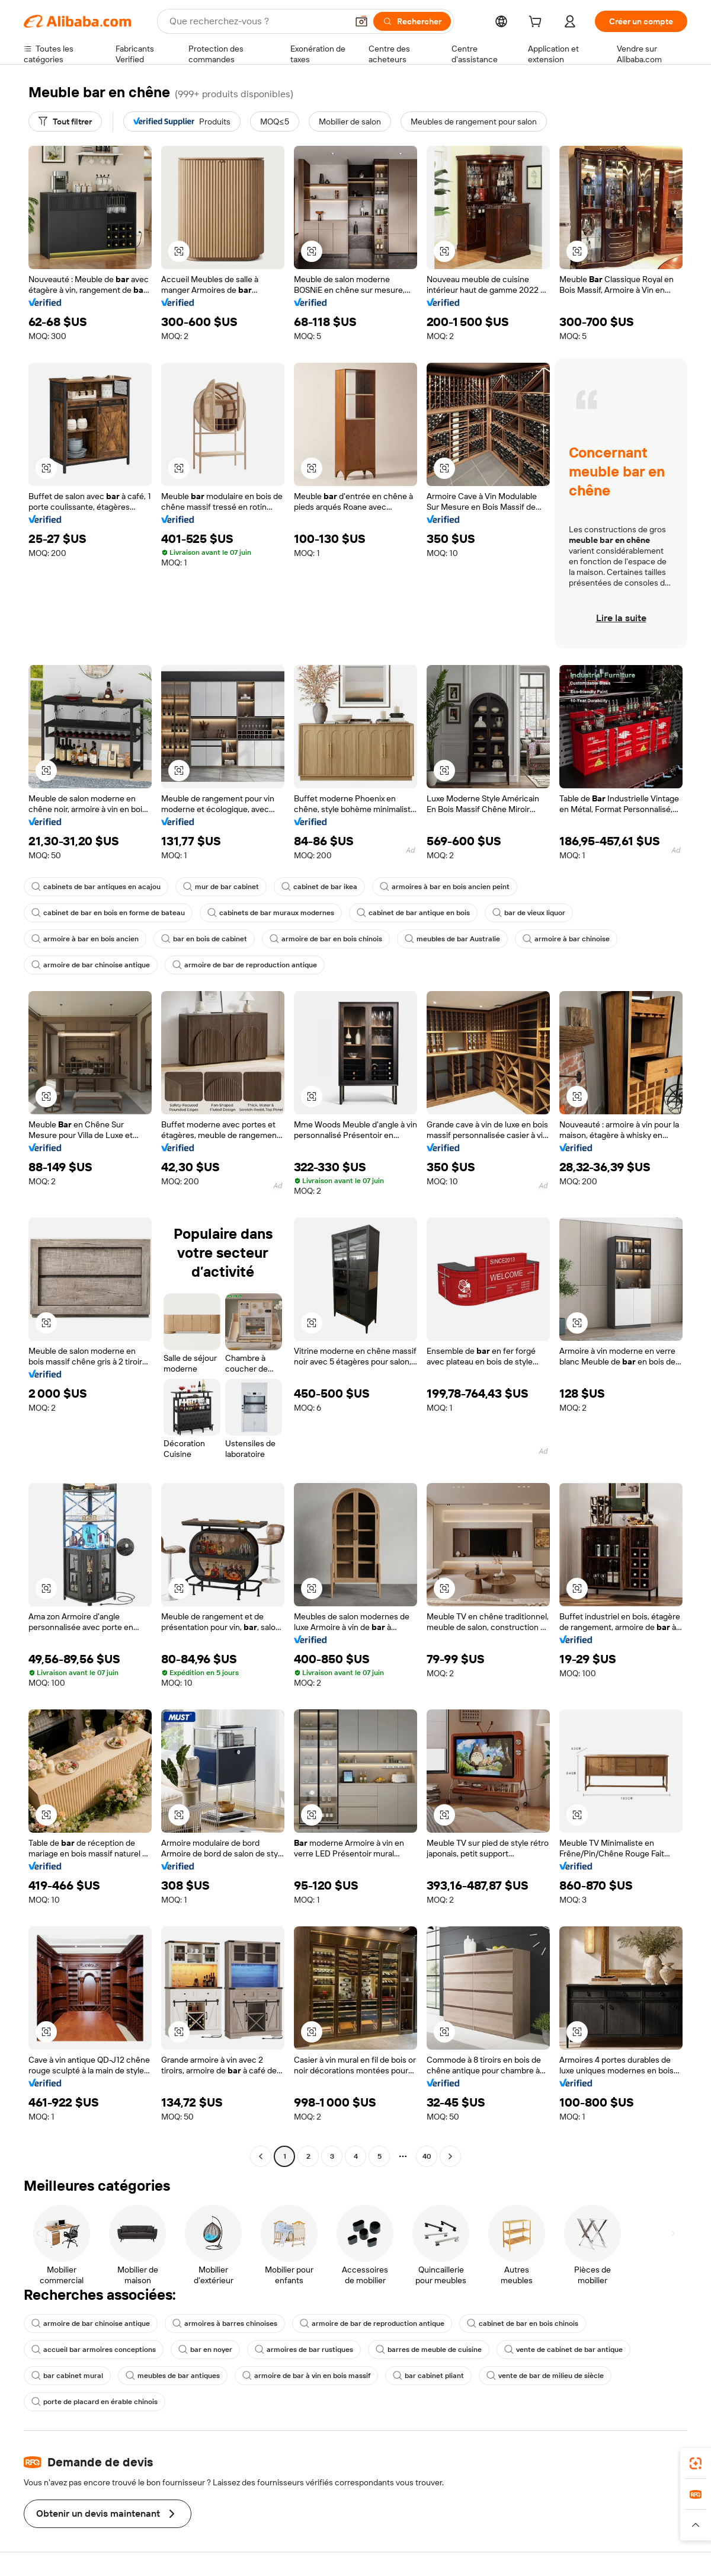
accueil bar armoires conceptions (93, 2349)
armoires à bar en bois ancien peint (445, 886)
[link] (695, 2463)
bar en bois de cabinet (204, 939)
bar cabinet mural (67, 2375)
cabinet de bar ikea (319, 886)
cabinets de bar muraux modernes (270, 913)
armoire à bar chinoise (566, 939)
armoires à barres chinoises (224, 2323)
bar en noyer (205, 2349)
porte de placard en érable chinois (94, 2401)
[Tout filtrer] (65, 121)
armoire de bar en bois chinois (326, 939)
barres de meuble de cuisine (429, 2349)
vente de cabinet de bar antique (563, 2349)
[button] (361, 21)
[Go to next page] (450, 2156)
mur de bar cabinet (221, 886)
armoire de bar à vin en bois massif (306, 2375)
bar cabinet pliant (428, 2375)
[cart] (537, 23)
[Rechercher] (412, 21)
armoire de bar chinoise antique (90, 965)
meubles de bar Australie (452, 939)
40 (426, 2156)
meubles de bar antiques (173, 2375)
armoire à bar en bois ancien (85, 939)
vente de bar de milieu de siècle (545, 2375)
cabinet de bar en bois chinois (522, 2323)
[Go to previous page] (260, 2156)
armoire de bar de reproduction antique (244, 965)
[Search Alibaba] (257, 21)
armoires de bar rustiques (304, 2349)
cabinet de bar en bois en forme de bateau (108, 913)
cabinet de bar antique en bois (413, 913)
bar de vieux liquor (528, 913)
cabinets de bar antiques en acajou (96, 886)
